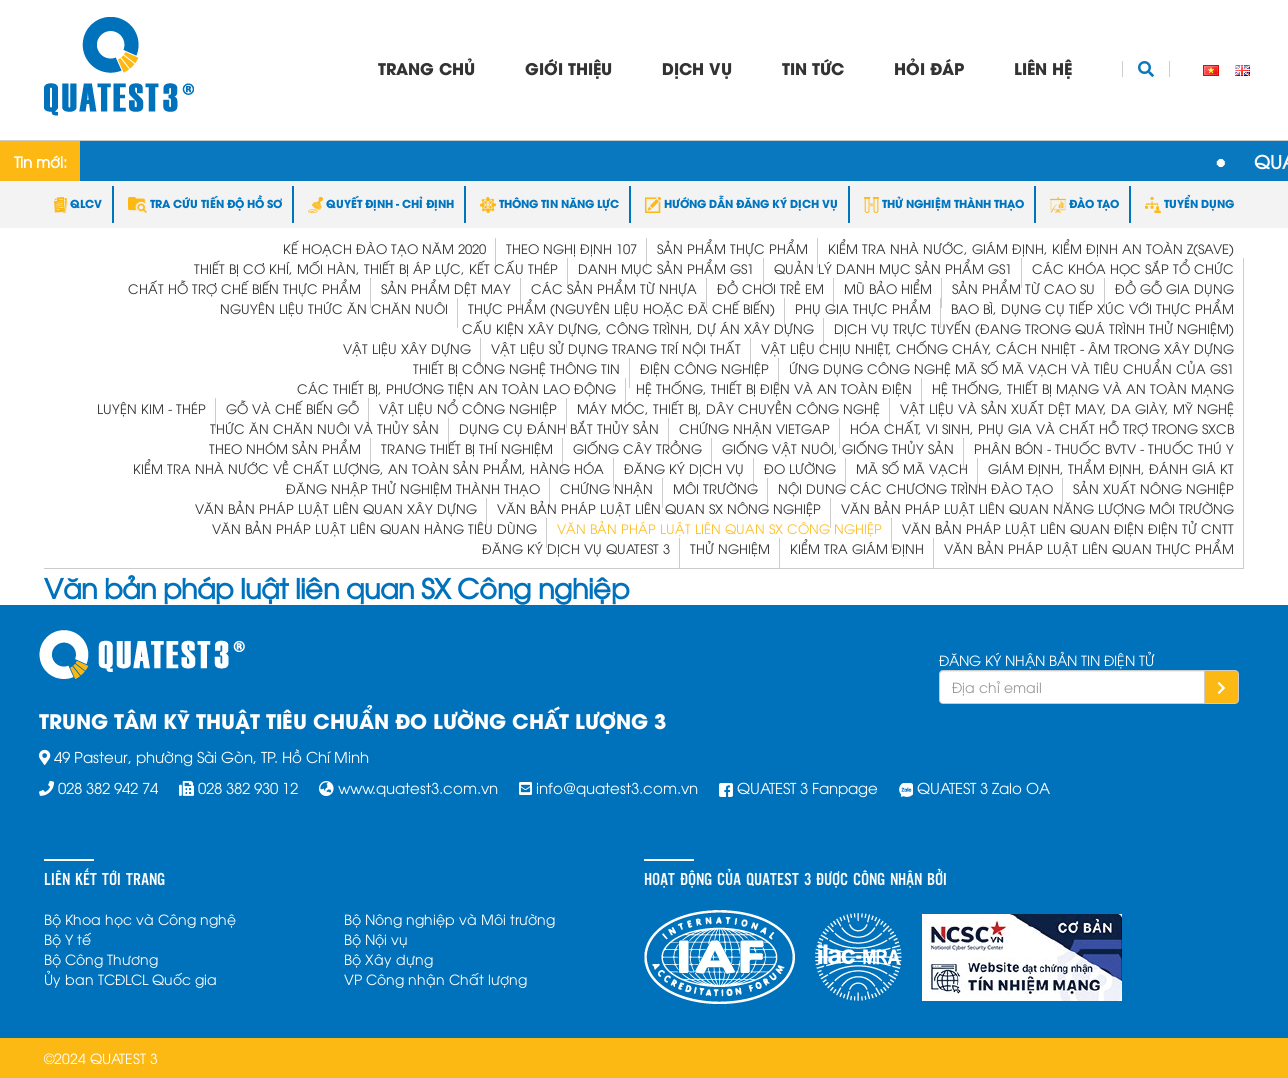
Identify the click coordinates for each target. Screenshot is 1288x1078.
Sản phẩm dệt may (446, 288)
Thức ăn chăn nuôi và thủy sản (324, 428)
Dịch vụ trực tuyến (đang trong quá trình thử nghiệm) (1034, 328)
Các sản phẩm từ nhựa (614, 288)
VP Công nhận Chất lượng (435, 978)
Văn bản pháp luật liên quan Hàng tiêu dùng (374, 528)
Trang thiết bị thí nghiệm (467, 448)
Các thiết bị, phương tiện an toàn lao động (456, 388)
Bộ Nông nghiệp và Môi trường (449, 918)
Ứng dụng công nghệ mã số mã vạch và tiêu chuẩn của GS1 (1011, 368)
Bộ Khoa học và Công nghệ (140, 918)
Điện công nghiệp (704, 368)
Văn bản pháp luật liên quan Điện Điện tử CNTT (1068, 528)
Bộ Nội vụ (376, 938)
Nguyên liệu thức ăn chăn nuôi (334, 308)
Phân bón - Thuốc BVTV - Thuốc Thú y (1104, 448)
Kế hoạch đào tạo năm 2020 (384, 248)
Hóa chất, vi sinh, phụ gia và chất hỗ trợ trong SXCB (1042, 428)
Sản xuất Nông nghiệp (1153, 488)
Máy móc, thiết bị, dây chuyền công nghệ (728, 408)
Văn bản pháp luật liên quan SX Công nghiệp (719, 528)
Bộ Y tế (67, 938)
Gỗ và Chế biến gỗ (292, 408)
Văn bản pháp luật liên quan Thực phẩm (1089, 548)
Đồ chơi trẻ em (770, 288)
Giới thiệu (568, 67)
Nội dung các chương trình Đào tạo (915, 488)
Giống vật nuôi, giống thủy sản (838, 448)
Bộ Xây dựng (388, 958)
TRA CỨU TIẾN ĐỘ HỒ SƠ (205, 203)
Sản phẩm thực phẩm (732, 248)
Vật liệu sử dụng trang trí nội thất (616, 348)
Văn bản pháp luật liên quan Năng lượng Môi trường (1037, 508)
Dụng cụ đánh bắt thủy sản (559, 428)
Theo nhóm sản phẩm (285, 448)
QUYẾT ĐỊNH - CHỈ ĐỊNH (381, 203)
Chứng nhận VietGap (754, 428)
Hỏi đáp (929, 67)
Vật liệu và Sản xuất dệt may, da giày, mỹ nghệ (1067, 408)
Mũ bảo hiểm (888, 288)
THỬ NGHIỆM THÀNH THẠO (944, 203)
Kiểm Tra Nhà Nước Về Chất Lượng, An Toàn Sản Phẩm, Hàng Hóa (368, 468)
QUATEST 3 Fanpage (807, 787)
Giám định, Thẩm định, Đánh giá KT (1111, 468)
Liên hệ (1043, 67)
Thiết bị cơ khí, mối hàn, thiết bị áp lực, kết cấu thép (376, 268)
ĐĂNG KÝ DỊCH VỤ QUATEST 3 (576, 548)
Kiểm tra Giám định (857, 548)
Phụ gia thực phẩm (863, 308)
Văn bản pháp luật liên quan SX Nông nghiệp (659, 508)
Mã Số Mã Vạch (912, 468)
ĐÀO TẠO (1084, 203)
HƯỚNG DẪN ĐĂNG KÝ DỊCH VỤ (741, 203)
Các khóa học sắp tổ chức (1133, 268)
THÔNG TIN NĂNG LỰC (549, 203)
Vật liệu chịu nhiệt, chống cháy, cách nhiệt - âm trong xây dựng (997, 348)
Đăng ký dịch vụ (684, 468)
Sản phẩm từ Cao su (1023, 288)
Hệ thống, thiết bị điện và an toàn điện (774, 388)
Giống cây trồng (637, 448)
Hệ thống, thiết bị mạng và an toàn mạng (1083, 388)
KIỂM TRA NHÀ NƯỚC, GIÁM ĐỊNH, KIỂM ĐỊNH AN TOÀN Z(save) (1031, 248)
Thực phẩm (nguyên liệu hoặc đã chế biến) (621, 308)
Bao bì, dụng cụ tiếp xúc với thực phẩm (1092, 308)
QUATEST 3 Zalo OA (983, 787)
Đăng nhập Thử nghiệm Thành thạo (413, 488)
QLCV (78, 203)
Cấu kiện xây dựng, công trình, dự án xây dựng (638, 328)
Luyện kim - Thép (151, 408)
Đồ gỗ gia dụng (1174, 288)
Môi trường (715, 488)
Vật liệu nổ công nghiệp (468, 408)
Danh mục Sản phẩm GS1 (666, 268)
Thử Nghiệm (730, 548)
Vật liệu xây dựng (407, 348)
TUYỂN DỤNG (1189, 203)
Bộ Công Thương (101, 958)
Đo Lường (800, 468)
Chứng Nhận (606, 488)
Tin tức (813, 67)
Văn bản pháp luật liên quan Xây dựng (336, 508)
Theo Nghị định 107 (571, 248)
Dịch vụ (697, 67)
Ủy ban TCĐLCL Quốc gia (130, 978)
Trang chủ (426, 67)
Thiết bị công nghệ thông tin (516, 368)
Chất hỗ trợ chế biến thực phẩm (244, 288)
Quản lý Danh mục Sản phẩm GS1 (893, 268)
